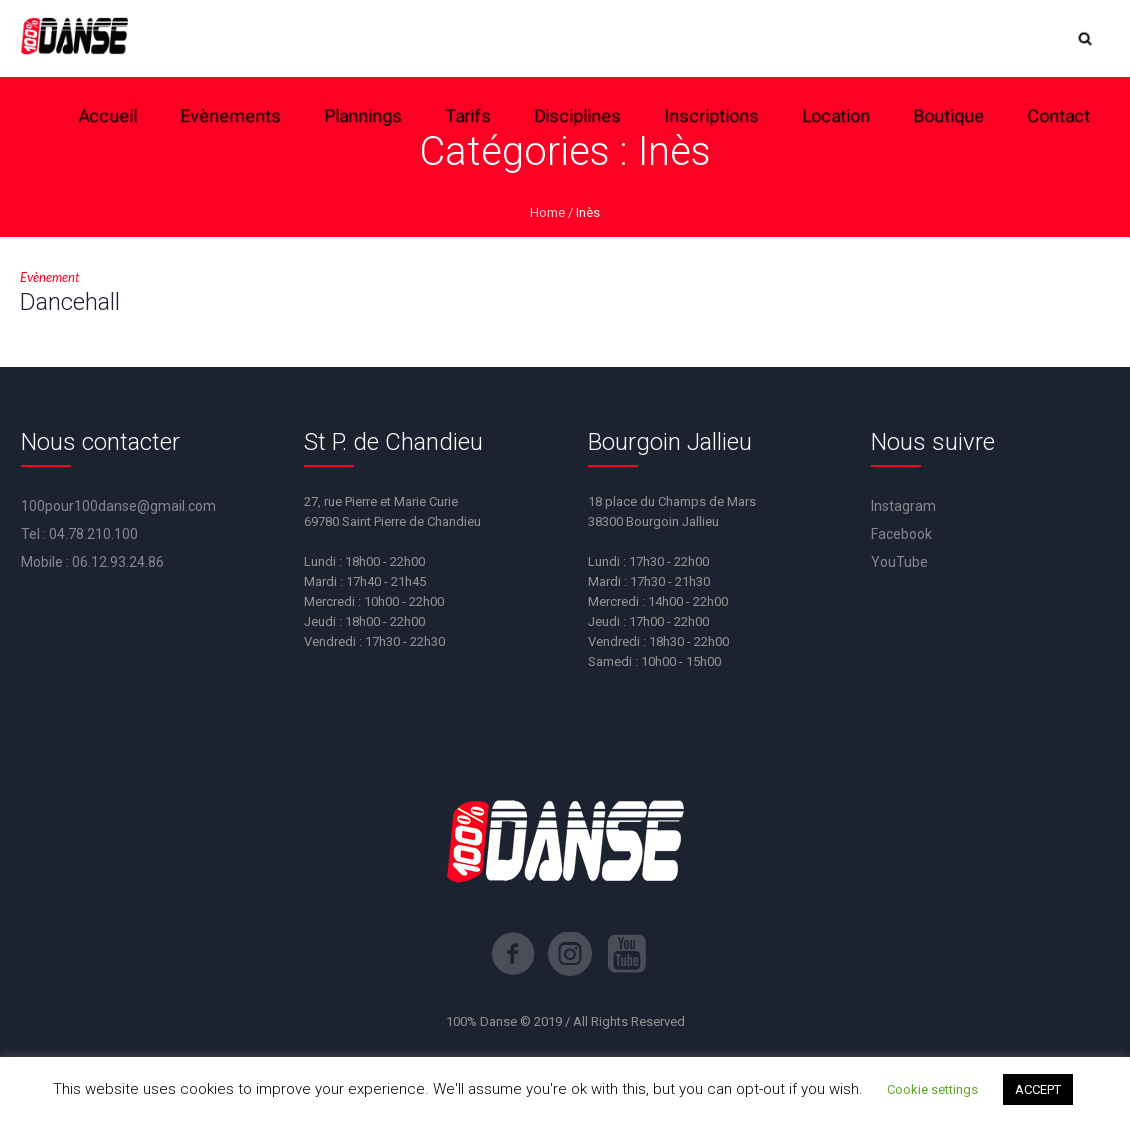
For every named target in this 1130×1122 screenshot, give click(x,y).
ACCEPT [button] (1038, 1089)
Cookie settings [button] (932, 1089)
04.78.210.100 (93, 534)
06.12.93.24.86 (118, 562)
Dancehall (70, 302)
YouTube (899, 562)
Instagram (903, 506)
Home (547, 212)
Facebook (901, 534)
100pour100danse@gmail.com (118, 506)
